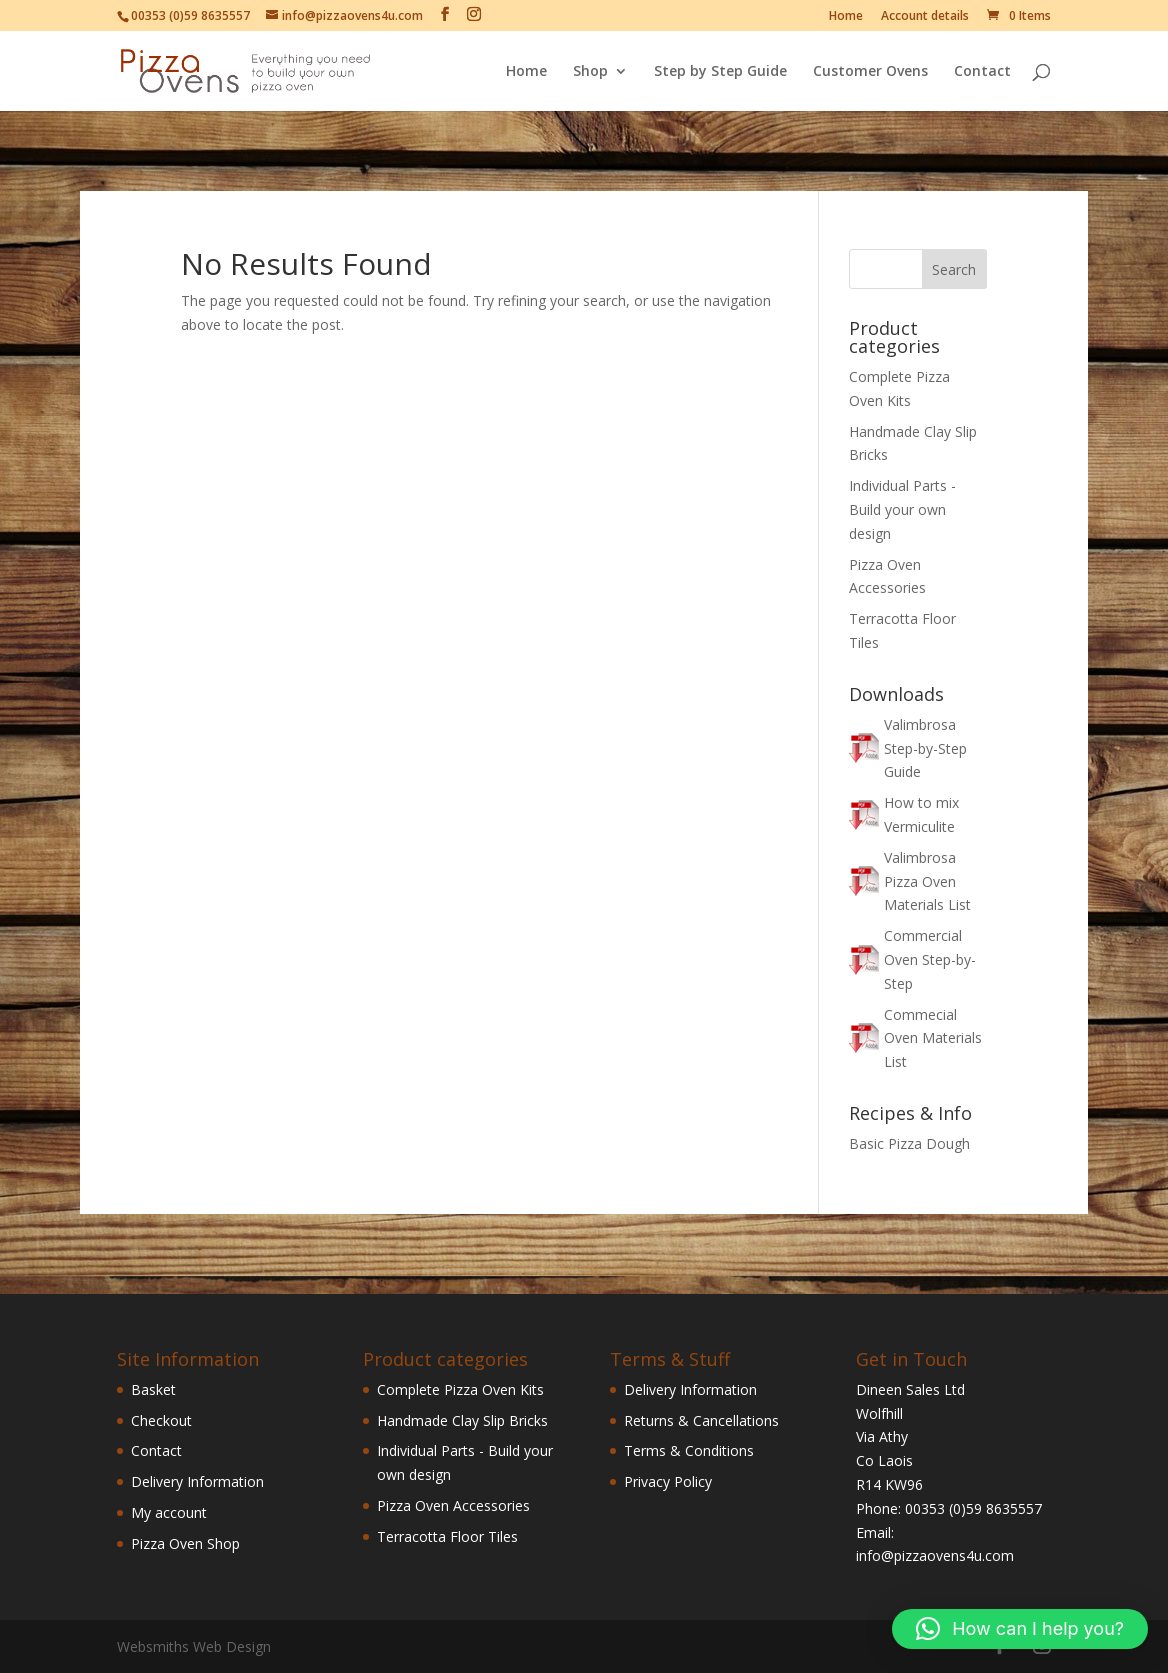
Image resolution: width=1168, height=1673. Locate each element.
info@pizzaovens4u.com (935, 1555)
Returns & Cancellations (701, 1420)
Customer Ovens (870, 72)
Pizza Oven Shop (185, 1543)
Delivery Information (197, 1481)
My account (169, 1512)
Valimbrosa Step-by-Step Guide (925, 748)
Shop (590, 72)
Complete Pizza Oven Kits (460, 1389)
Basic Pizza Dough (909, 1143)
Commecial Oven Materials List (933, 1038)
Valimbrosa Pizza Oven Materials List (927, 881)
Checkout (161, 1420)
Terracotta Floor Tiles (447, 1536)
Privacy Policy (668, 1481)
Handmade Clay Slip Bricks (462, 1420)
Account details (925, 17)
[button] (1020, 1629)
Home (846, 17)
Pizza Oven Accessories (453, 1505)
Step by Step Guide (720, 72)
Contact (982, 72)
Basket (153, 1389)
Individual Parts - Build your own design (902, 509)
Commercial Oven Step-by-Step (930, 959)
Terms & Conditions (689, 1450)
